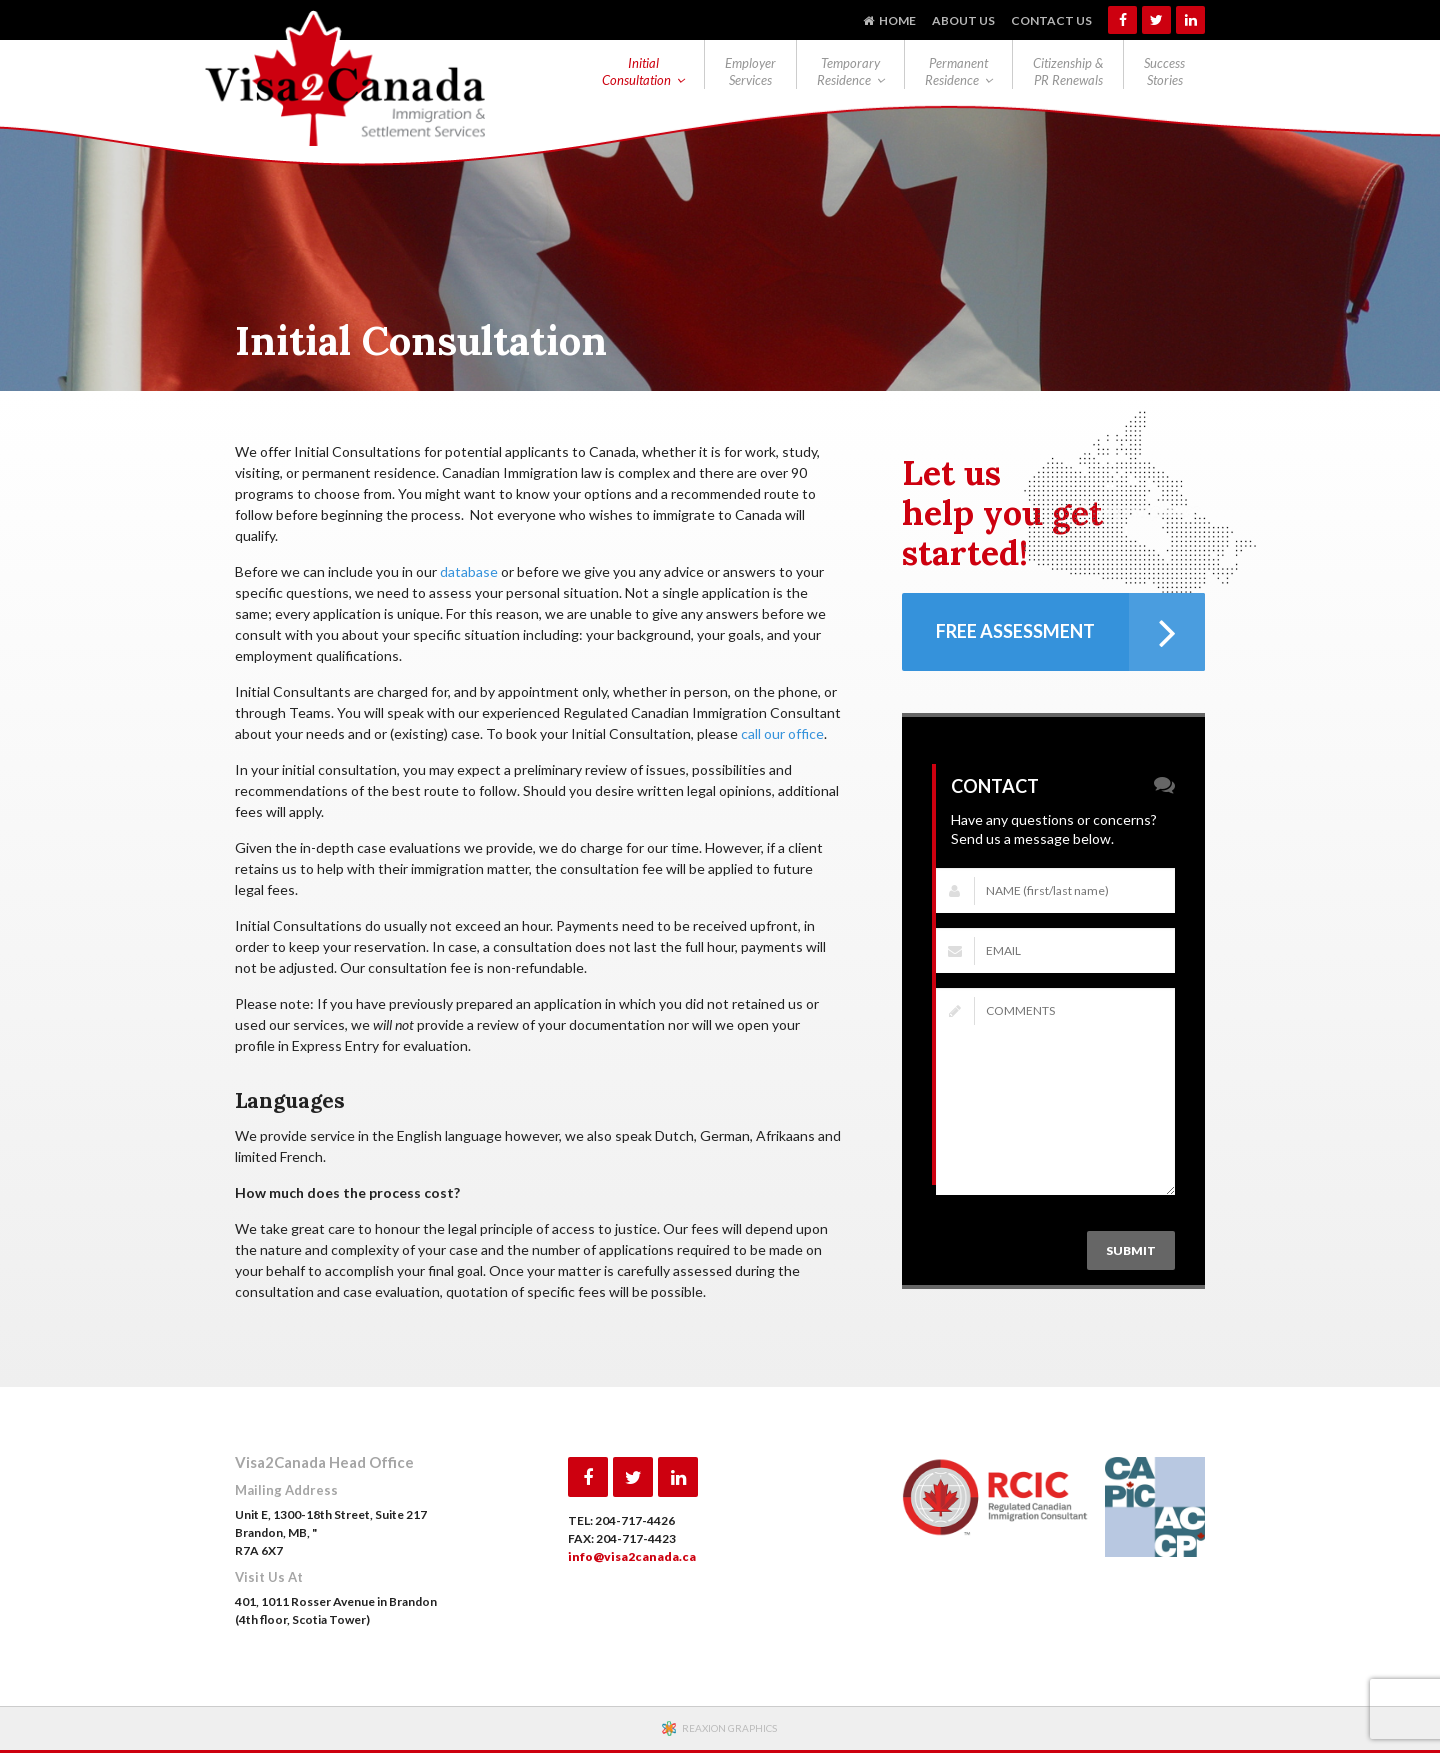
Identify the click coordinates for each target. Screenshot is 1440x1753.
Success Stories (1164, 71)
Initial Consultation (636, 71)
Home (897, 20)
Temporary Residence (848, 71)
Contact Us (1051, 20)
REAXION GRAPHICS (729, 1728)
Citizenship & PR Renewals (1068, 71)
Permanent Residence (956, 71)
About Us (963, 20)
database (469, 571)
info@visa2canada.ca (632, 1556)
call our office (782, 733)
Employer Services (750, 71)
